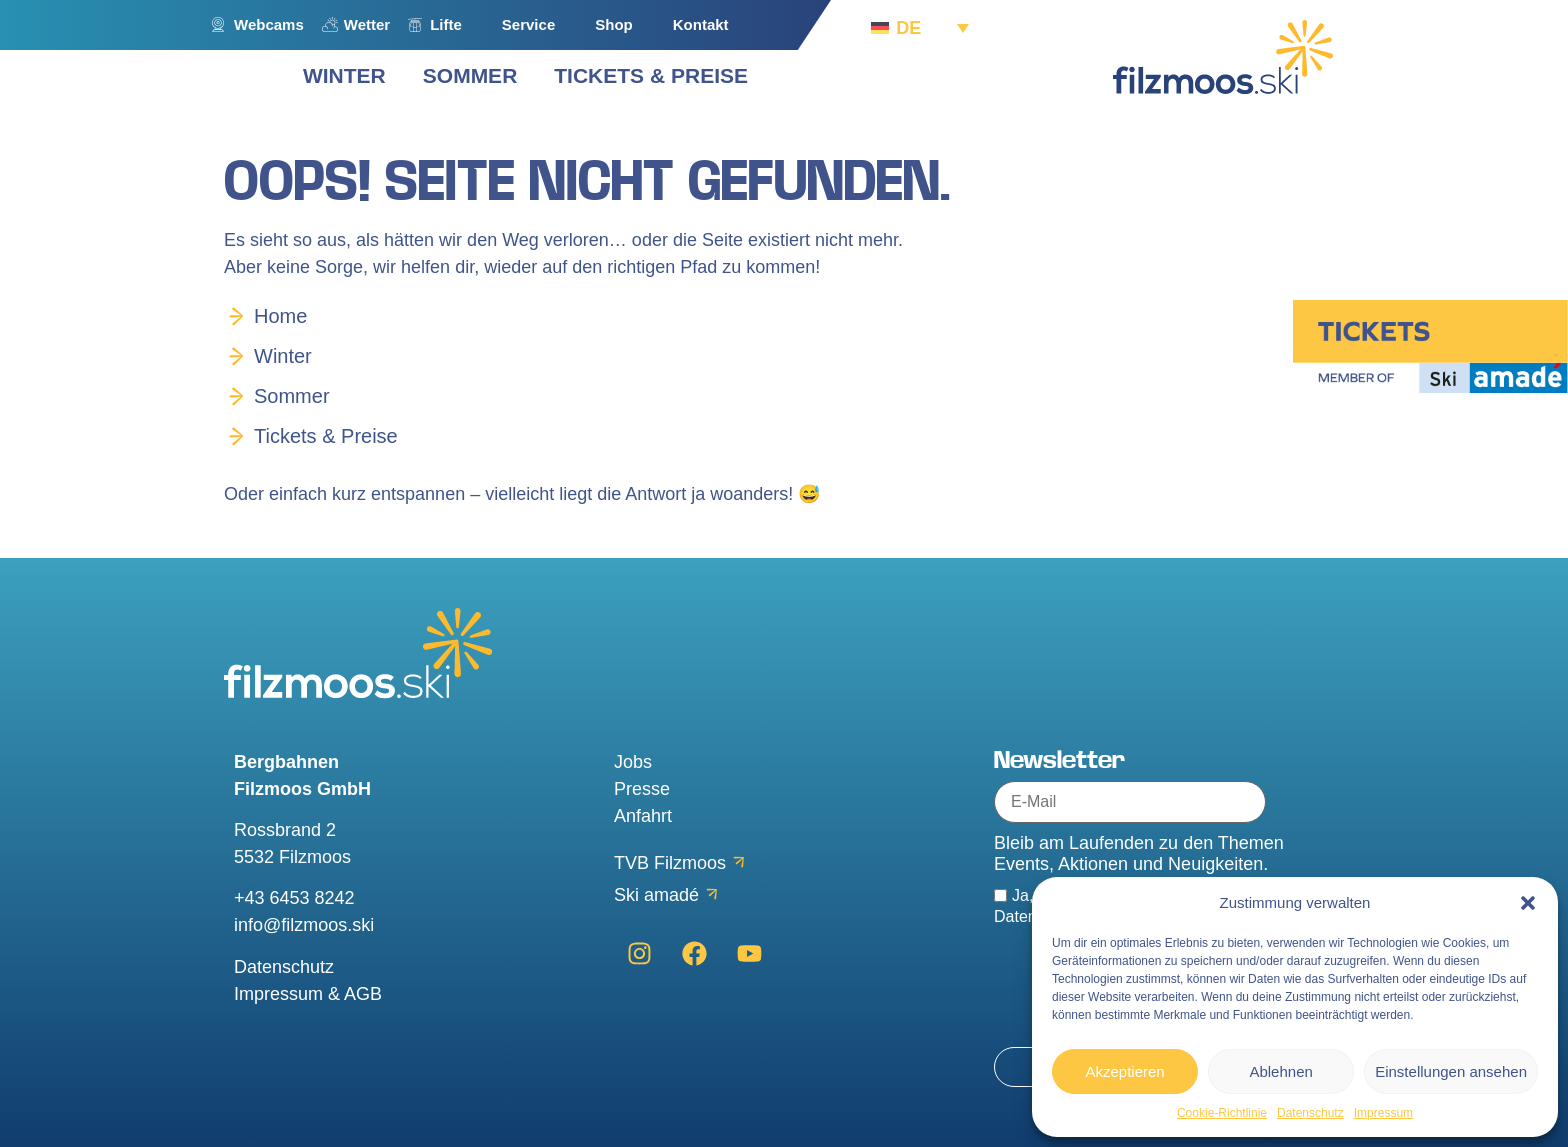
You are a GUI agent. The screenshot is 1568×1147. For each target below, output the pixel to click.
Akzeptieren (1124, 1071)
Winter (283, 356)
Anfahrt (643, 816)
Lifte (446, 24)
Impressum (1383, 1113)
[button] (1528, 903)
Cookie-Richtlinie (1222, 1113)
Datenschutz (1310, 1113)
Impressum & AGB (308, 994)
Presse (642, 789)
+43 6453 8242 (294, 898)
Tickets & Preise (326, 436)
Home (280, 316)
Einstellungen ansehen (1451, 1071)
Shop (614, 24)
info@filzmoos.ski (304, 925)
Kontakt (701, 24)
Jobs (633, 762)
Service (528, 24)
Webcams (269, 24)
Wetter (367, 24)
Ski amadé (656, 895)
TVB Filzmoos (670, 863)
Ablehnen (1280, 1071)
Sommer (292, 396)
